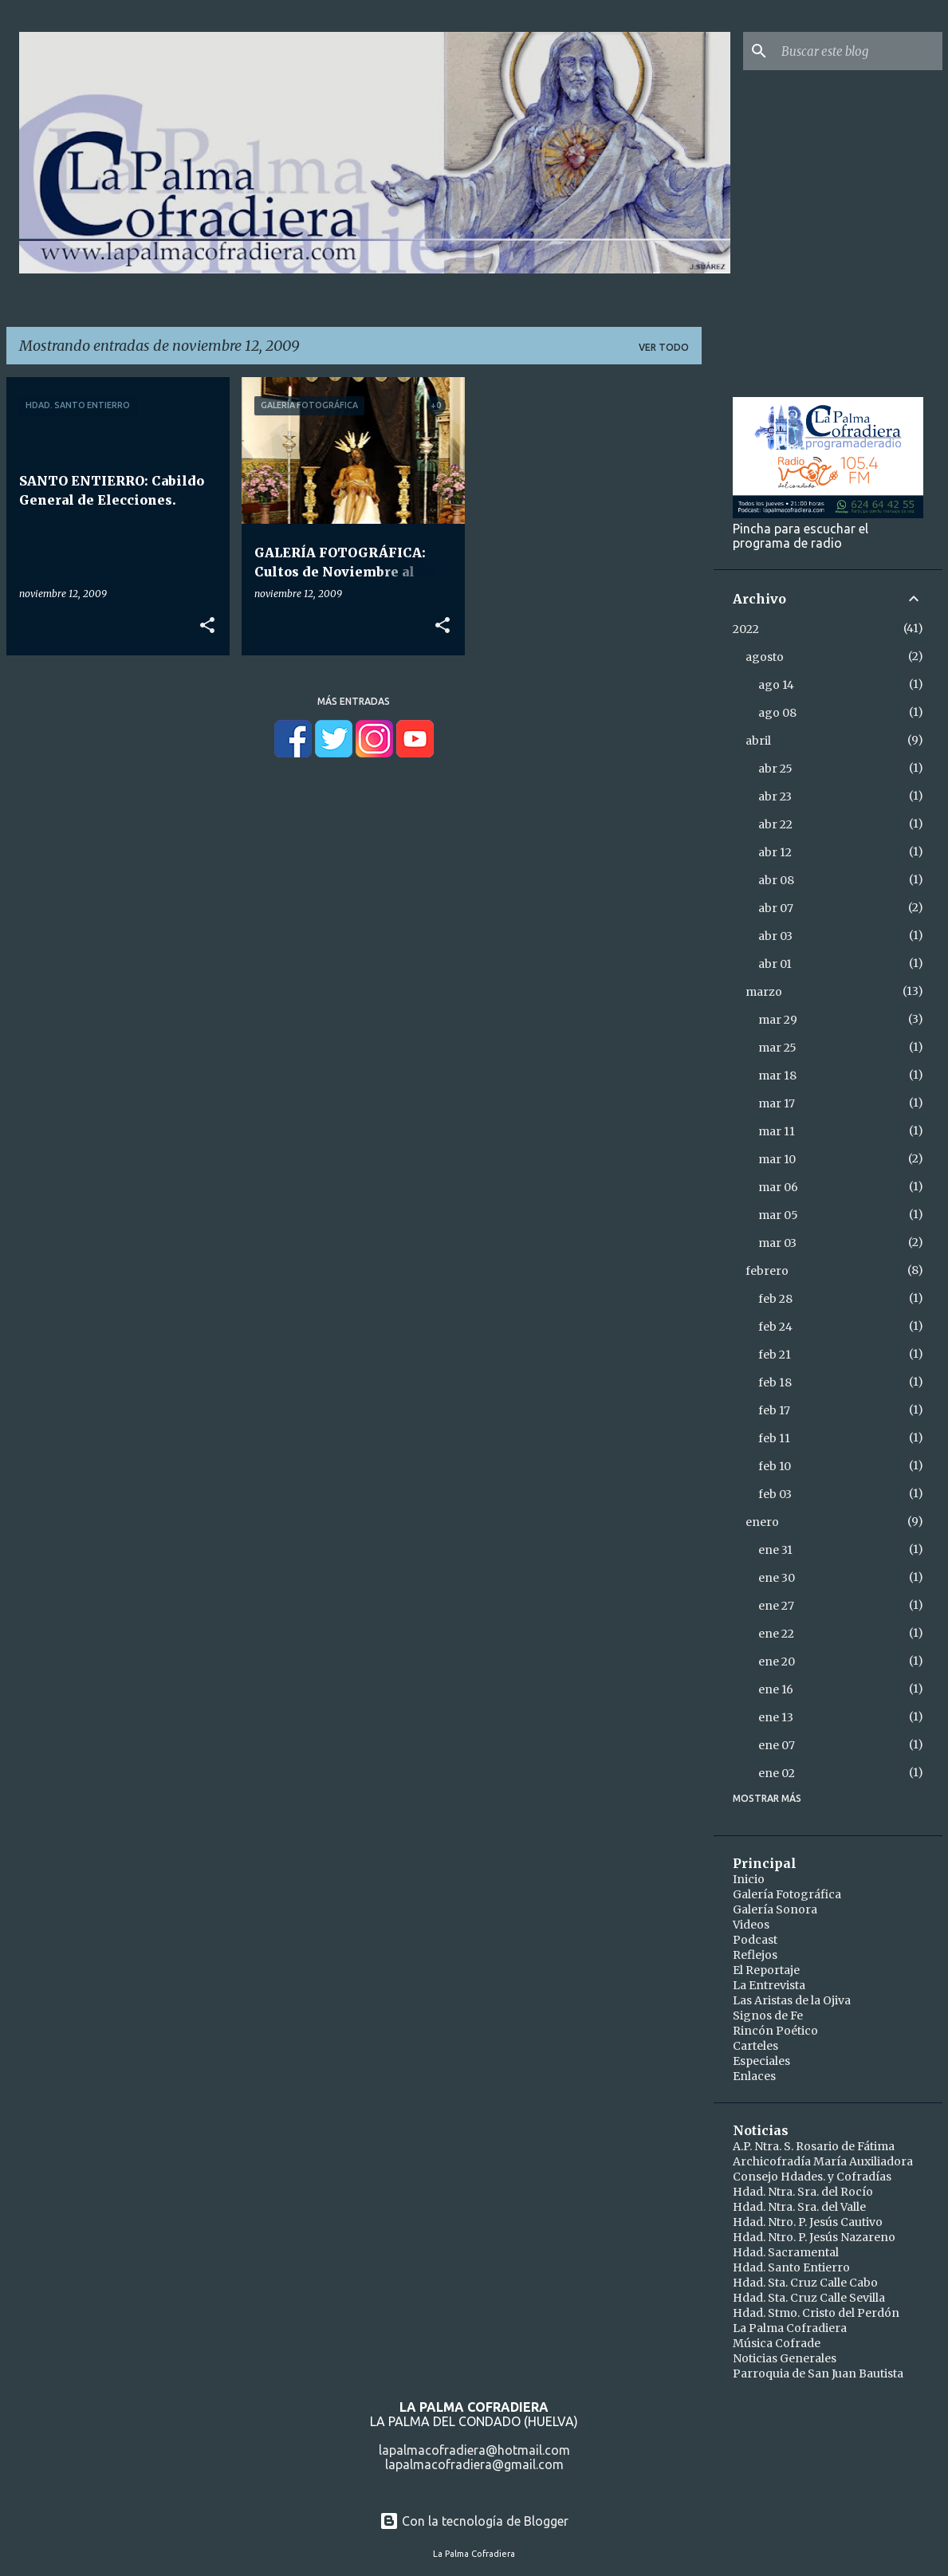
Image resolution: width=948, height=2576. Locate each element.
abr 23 (775, 796)
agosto (764, 657)
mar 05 (778, 1215)
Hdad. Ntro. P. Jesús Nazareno (814, 2237)
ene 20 (776, 1661)
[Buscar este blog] (858, 51)
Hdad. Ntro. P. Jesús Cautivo (808, 2222)
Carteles (755, 2046)
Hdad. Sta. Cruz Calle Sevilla (809, 2298)
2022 (746, 629)
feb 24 (775, 1326)
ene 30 (776, 1578)
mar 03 (777, 1243)
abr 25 (775, 768)
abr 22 (775, 824)
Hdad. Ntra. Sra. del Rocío (803, 2192)
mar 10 (777, 1159)
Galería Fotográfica (787, 1894)
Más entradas (353, 701)
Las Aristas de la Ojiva (792, 2000)
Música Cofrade (776, 2343)
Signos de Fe (768, 2015)
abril (758, 740)
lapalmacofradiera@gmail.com (474, 2464)
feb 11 (774, 1438)
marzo (763, 992)
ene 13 (775, 1717)
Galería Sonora (775, 1909)
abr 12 (775, 852)
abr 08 (776, 880)
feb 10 (774, 1466)
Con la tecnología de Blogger (474, 2521)
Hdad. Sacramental (786, 2252)
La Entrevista (769, 1985)
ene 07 (776, 1745)
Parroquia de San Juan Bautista (818, 2373)
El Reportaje (766, 1970)
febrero (767, 1271)
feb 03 (775, 1494)
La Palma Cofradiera (790, 2328)
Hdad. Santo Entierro (791, 2267)
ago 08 (777, 713)
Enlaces (754, 2076)
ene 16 (775, 1689)
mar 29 (777, 1020)
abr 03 (775, 936)
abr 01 (775, 964)
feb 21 (774, 1354)
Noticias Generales (784, 2358)
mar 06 (778, 1187)
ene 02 (776, 1773)
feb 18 (775, 1382)
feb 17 (774, 1410)
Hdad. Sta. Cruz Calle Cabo (805, 2282)
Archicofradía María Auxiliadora (823, 2161)
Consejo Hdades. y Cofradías (812, 2176)
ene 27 (776, 1606)
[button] (207, 625)
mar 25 (777, 1047)
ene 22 (776, 1633)
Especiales (761, 2061)
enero (762, 1522)
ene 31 (775, 1550)
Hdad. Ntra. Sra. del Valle (799, 2207)
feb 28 (775, 1299)
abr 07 (775, 908)
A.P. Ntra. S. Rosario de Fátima (814, 2146)
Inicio (749, 1879)
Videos (751, 1924)
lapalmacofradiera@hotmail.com (474, 2450)
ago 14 (776, 685)
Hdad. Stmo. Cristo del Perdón (816, 2313)
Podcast (755, 1940)
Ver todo (664, 347)
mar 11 (776, 1131)
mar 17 (776, 1103)
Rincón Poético (775, 2030)
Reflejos (755, 1955)
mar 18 (777, 1075)
